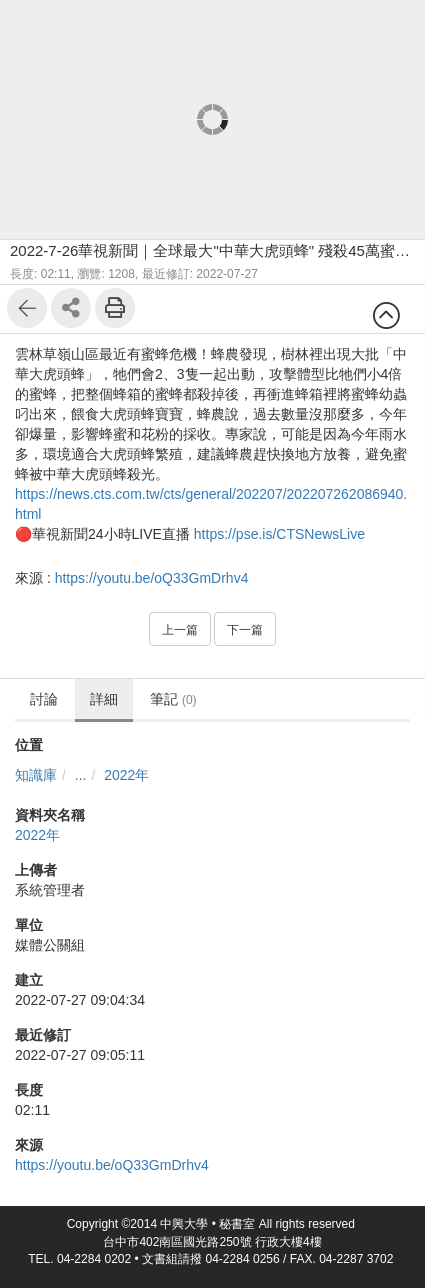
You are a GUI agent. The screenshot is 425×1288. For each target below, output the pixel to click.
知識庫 (36, 775)
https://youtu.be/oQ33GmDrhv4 (152, 578)
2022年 (126, 775)
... (81, 775)
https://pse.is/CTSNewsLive (279, 534)
